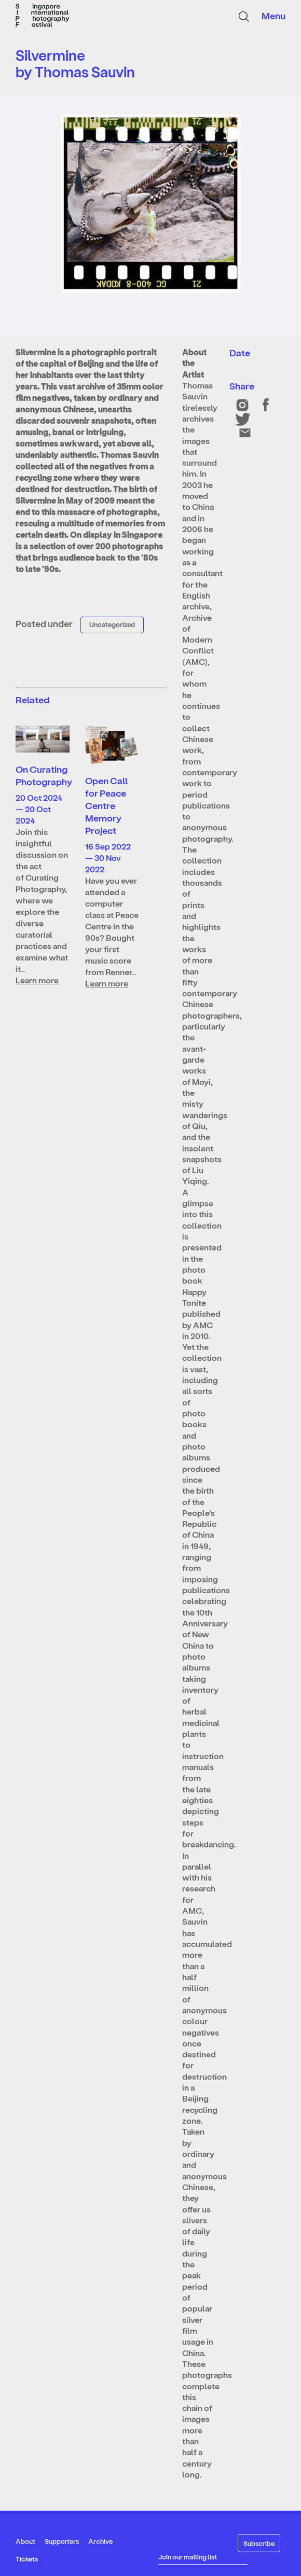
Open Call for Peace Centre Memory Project (106, 805)
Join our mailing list (187, 2556)
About (25, 2541)
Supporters (62, 2541)
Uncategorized (112, 624)
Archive (100, 2541)
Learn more (37, 980)
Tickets (27, 2559)
